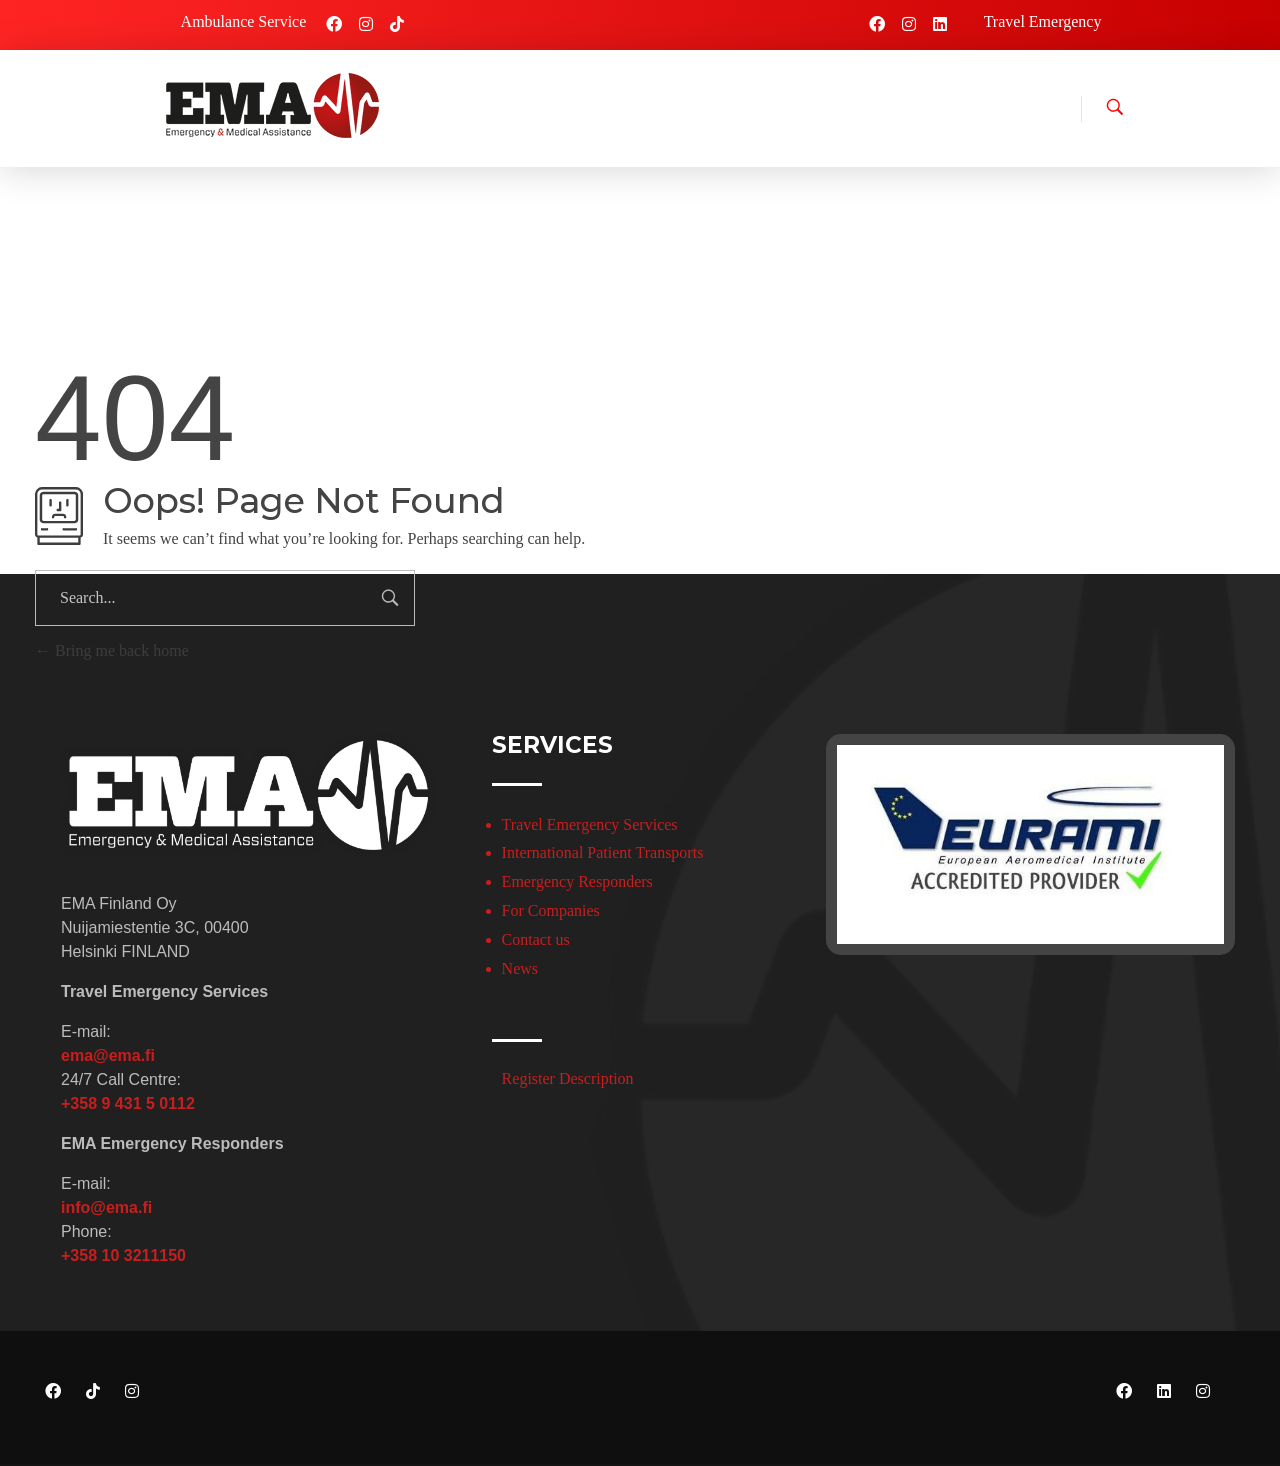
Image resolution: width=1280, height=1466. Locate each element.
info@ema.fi (106, 1207)
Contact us (536, 939)
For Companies (551, 910)
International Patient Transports (603, 852)
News (520, 968)
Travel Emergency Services (590, 824)
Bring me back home (112, 650)
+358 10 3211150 (123, 1255)
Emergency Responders (577, 881)
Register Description (568, 1078)
